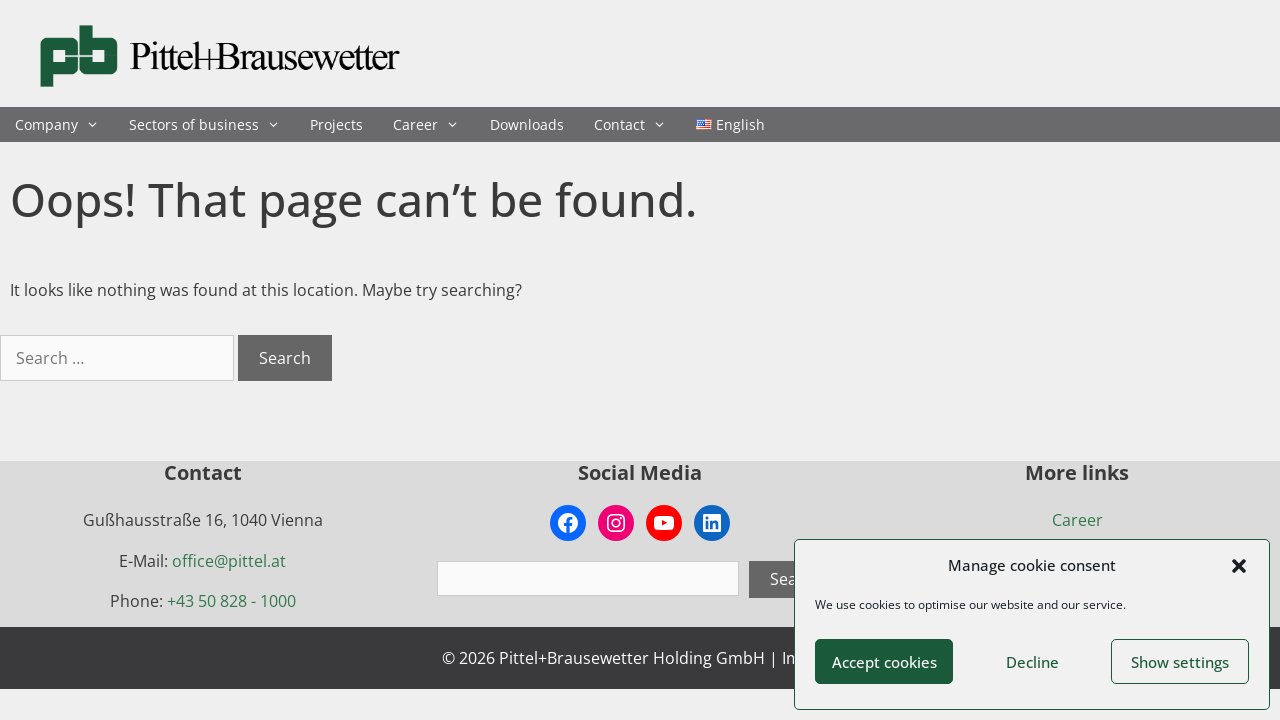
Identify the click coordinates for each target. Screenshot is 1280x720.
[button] (1239, 566)
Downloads (527, 124)
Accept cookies (884, 662)
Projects (336, 124)
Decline (1032, 662)
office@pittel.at (229, 561)
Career (433, 124)
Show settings (1180, 662)
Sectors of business (212, 124)
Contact (637, 124)
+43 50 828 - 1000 (231, 601)
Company (64, 124)
